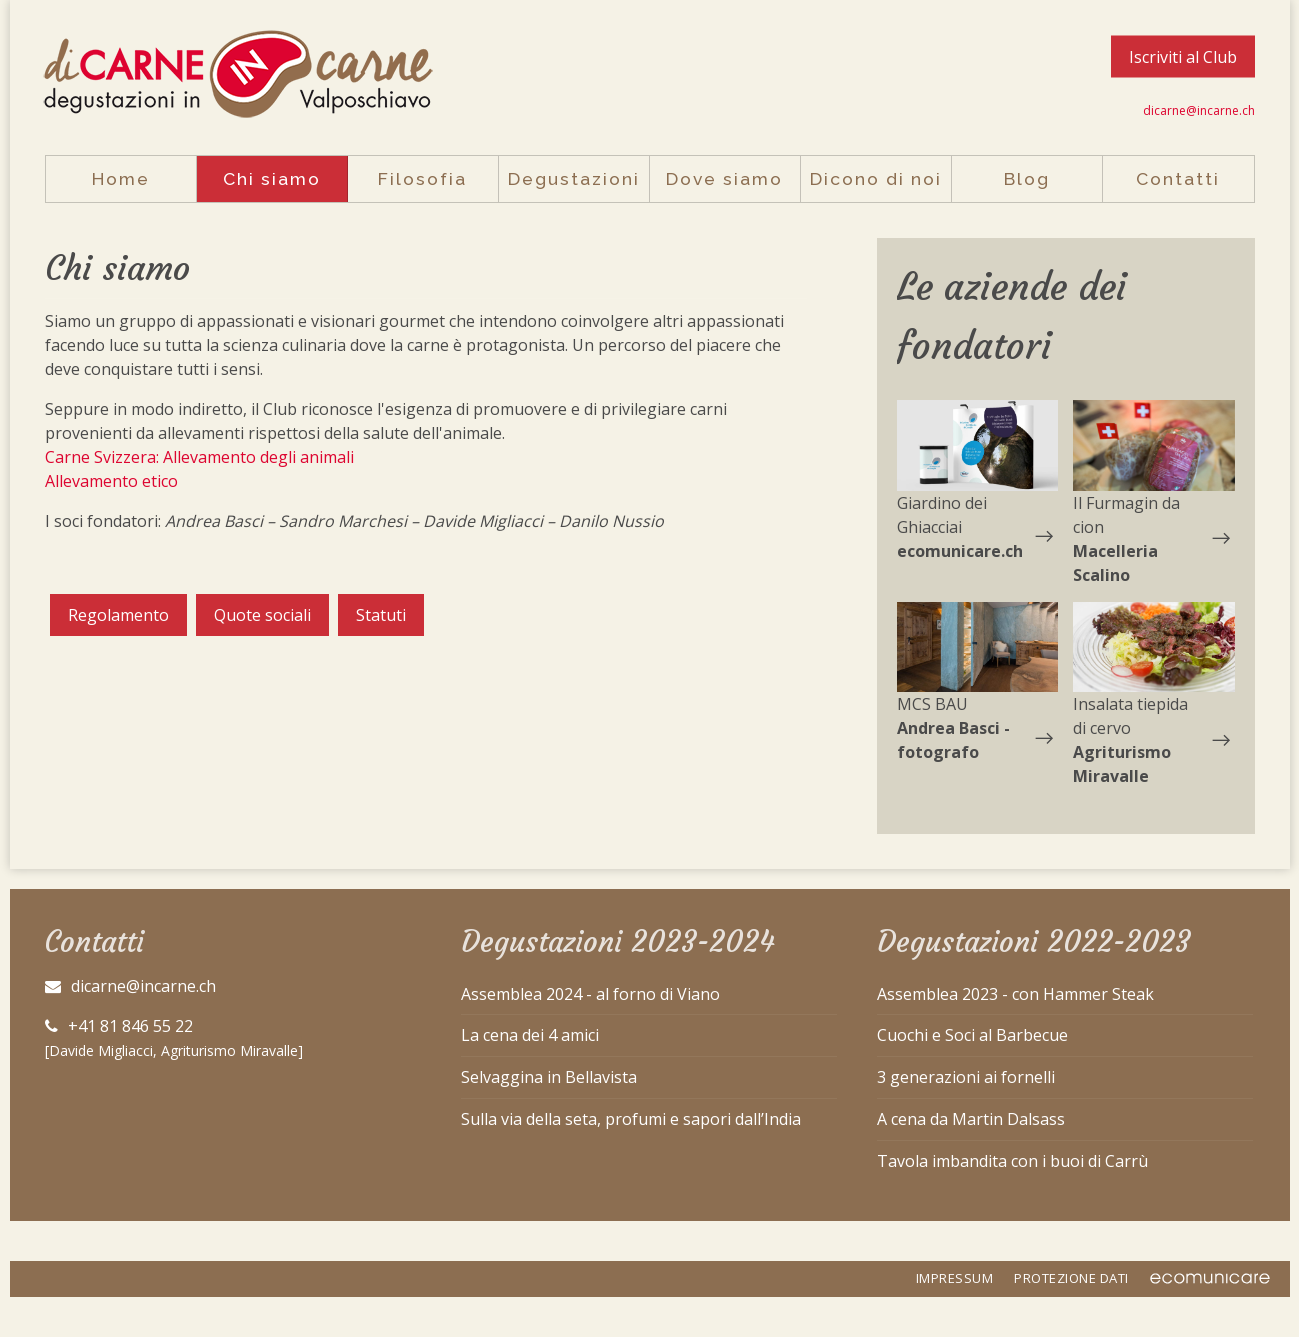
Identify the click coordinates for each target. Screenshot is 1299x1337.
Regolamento (118, 615)
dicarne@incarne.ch (1199, 110)
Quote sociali (262, 615)
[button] (978, 445)
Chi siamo (272, 178)
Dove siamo (724, 178)
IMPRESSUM (955, 1278)
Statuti (381, 615)
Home (121, 178)
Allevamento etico (111, 481)
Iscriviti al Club (1183, 57)
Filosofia (422, 178)
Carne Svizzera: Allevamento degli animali (199, 457)
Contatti (1178, 178)
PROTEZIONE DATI (1071, 1278)
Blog (1027, 178)
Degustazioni (574, 178)
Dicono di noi (876, 178)
